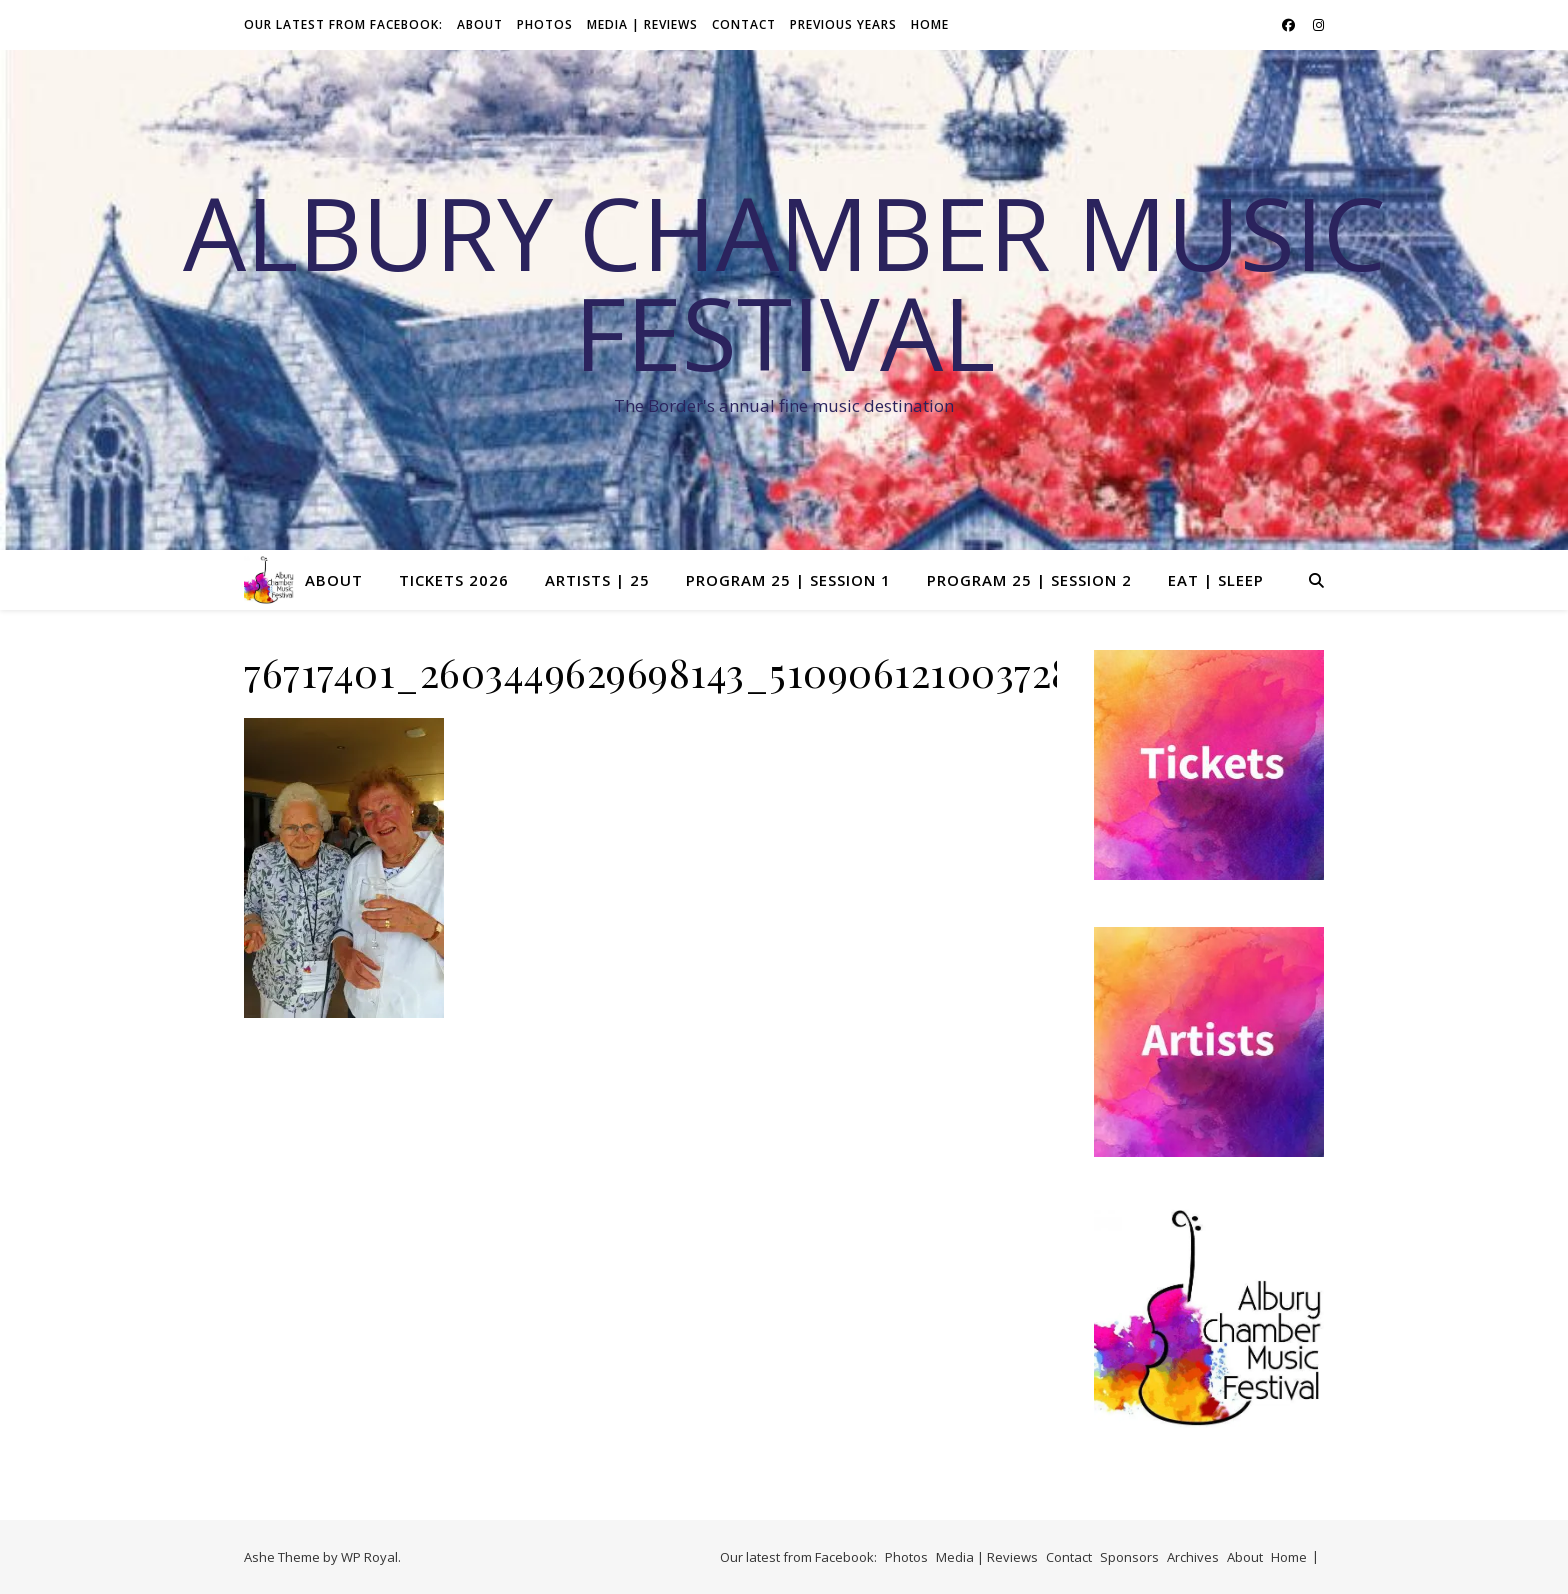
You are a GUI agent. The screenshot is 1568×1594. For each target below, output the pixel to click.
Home (930, 24)
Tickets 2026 (454, 580)
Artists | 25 (597, 580)
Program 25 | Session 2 (1029, 580)
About (480, 24)
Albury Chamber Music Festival (784, 282)
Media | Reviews (642, 24)
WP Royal (369, 1557)
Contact (744, 24)
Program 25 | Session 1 (788, 580)
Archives (1193, 1557)
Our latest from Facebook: (343, 24)
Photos (545, 24)
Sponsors (1129, 1557)
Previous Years (843, 24)
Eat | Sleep (1216, 580)
